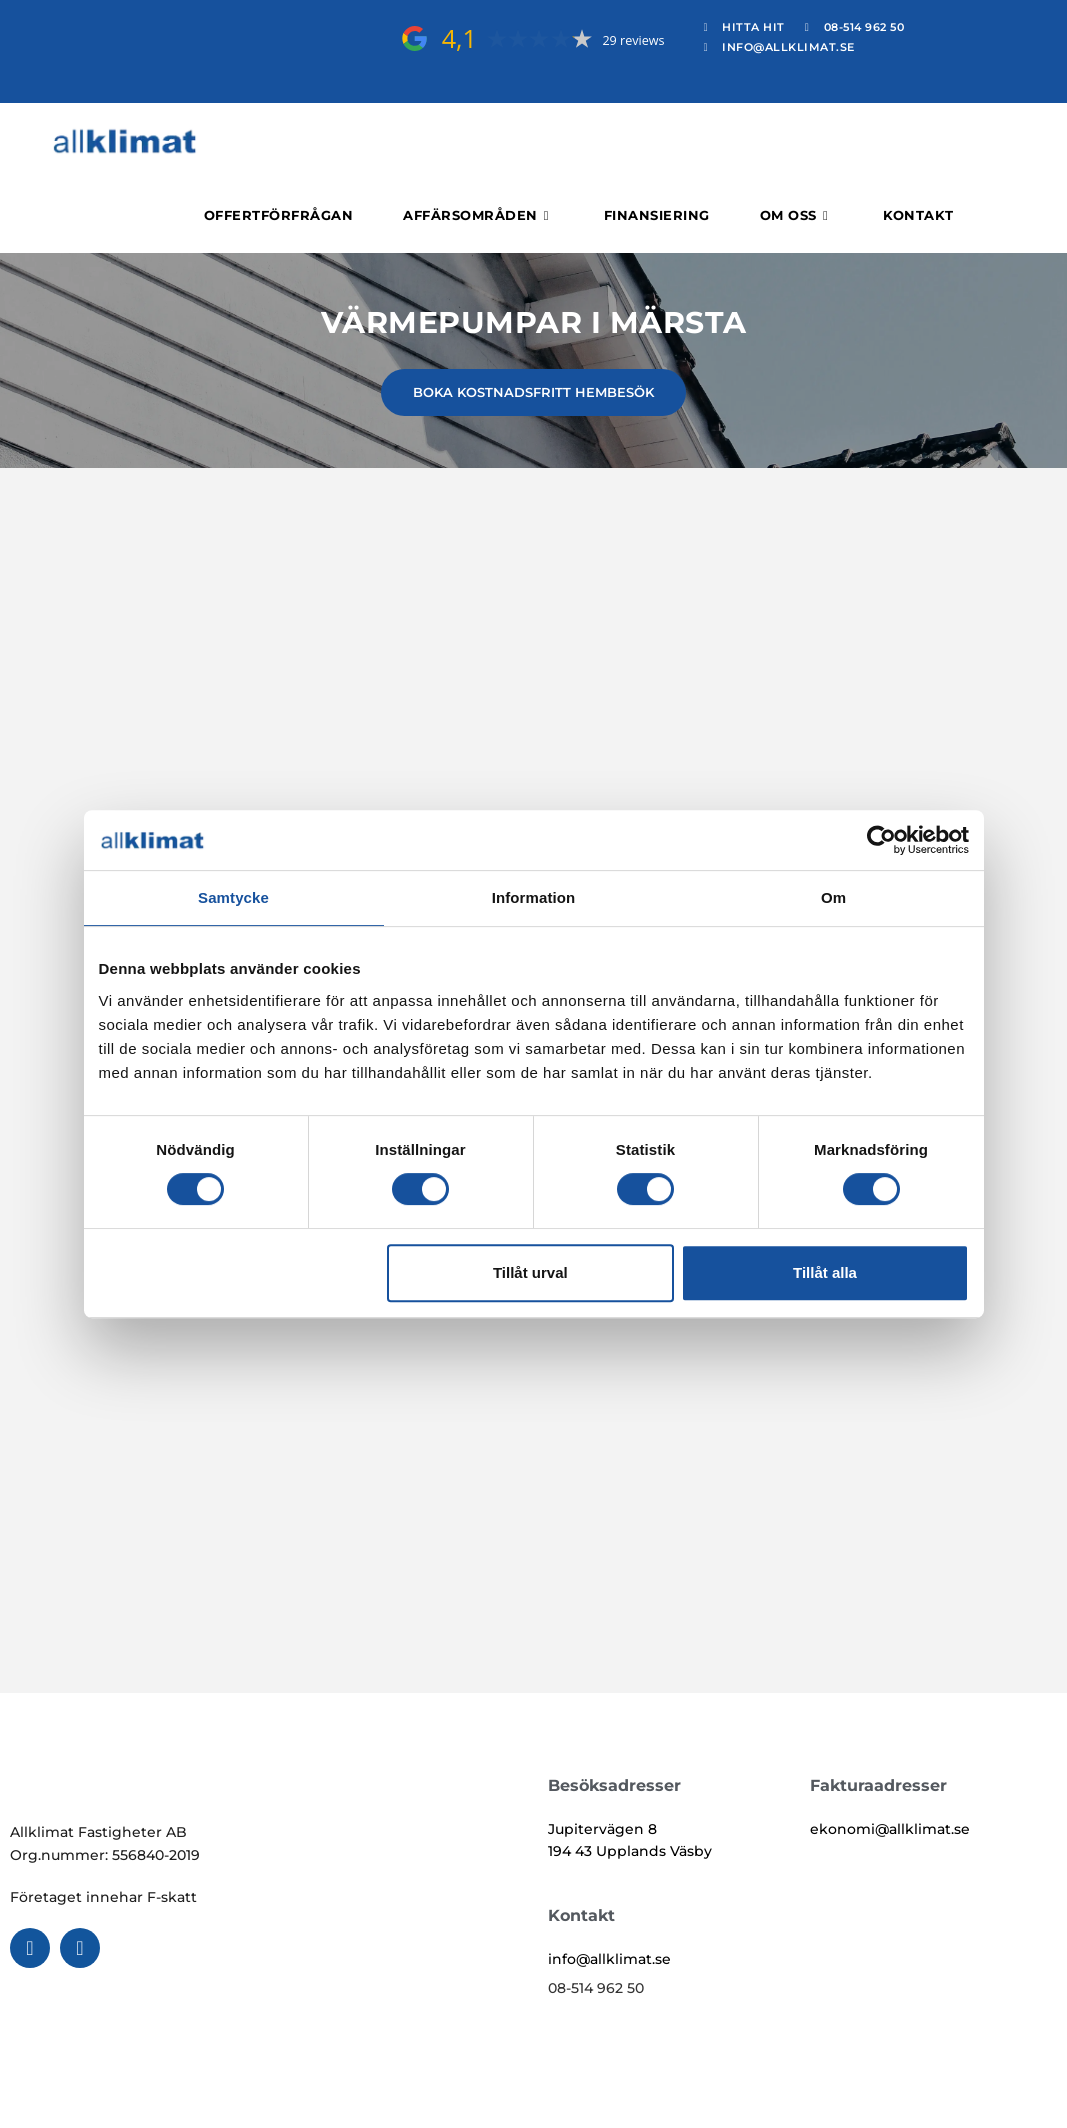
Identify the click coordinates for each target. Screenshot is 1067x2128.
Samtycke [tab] (233, 897)
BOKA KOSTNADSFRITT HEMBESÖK (533, 392)
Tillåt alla (825, 1272)
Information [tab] (534, 897)
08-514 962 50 (596, 1988)
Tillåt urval (530, 1272)
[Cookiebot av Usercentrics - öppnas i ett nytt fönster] (881, 840)
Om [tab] (833, 897)
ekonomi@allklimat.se (890, 1829)
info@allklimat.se (609, 1959)
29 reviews (633, 40)
